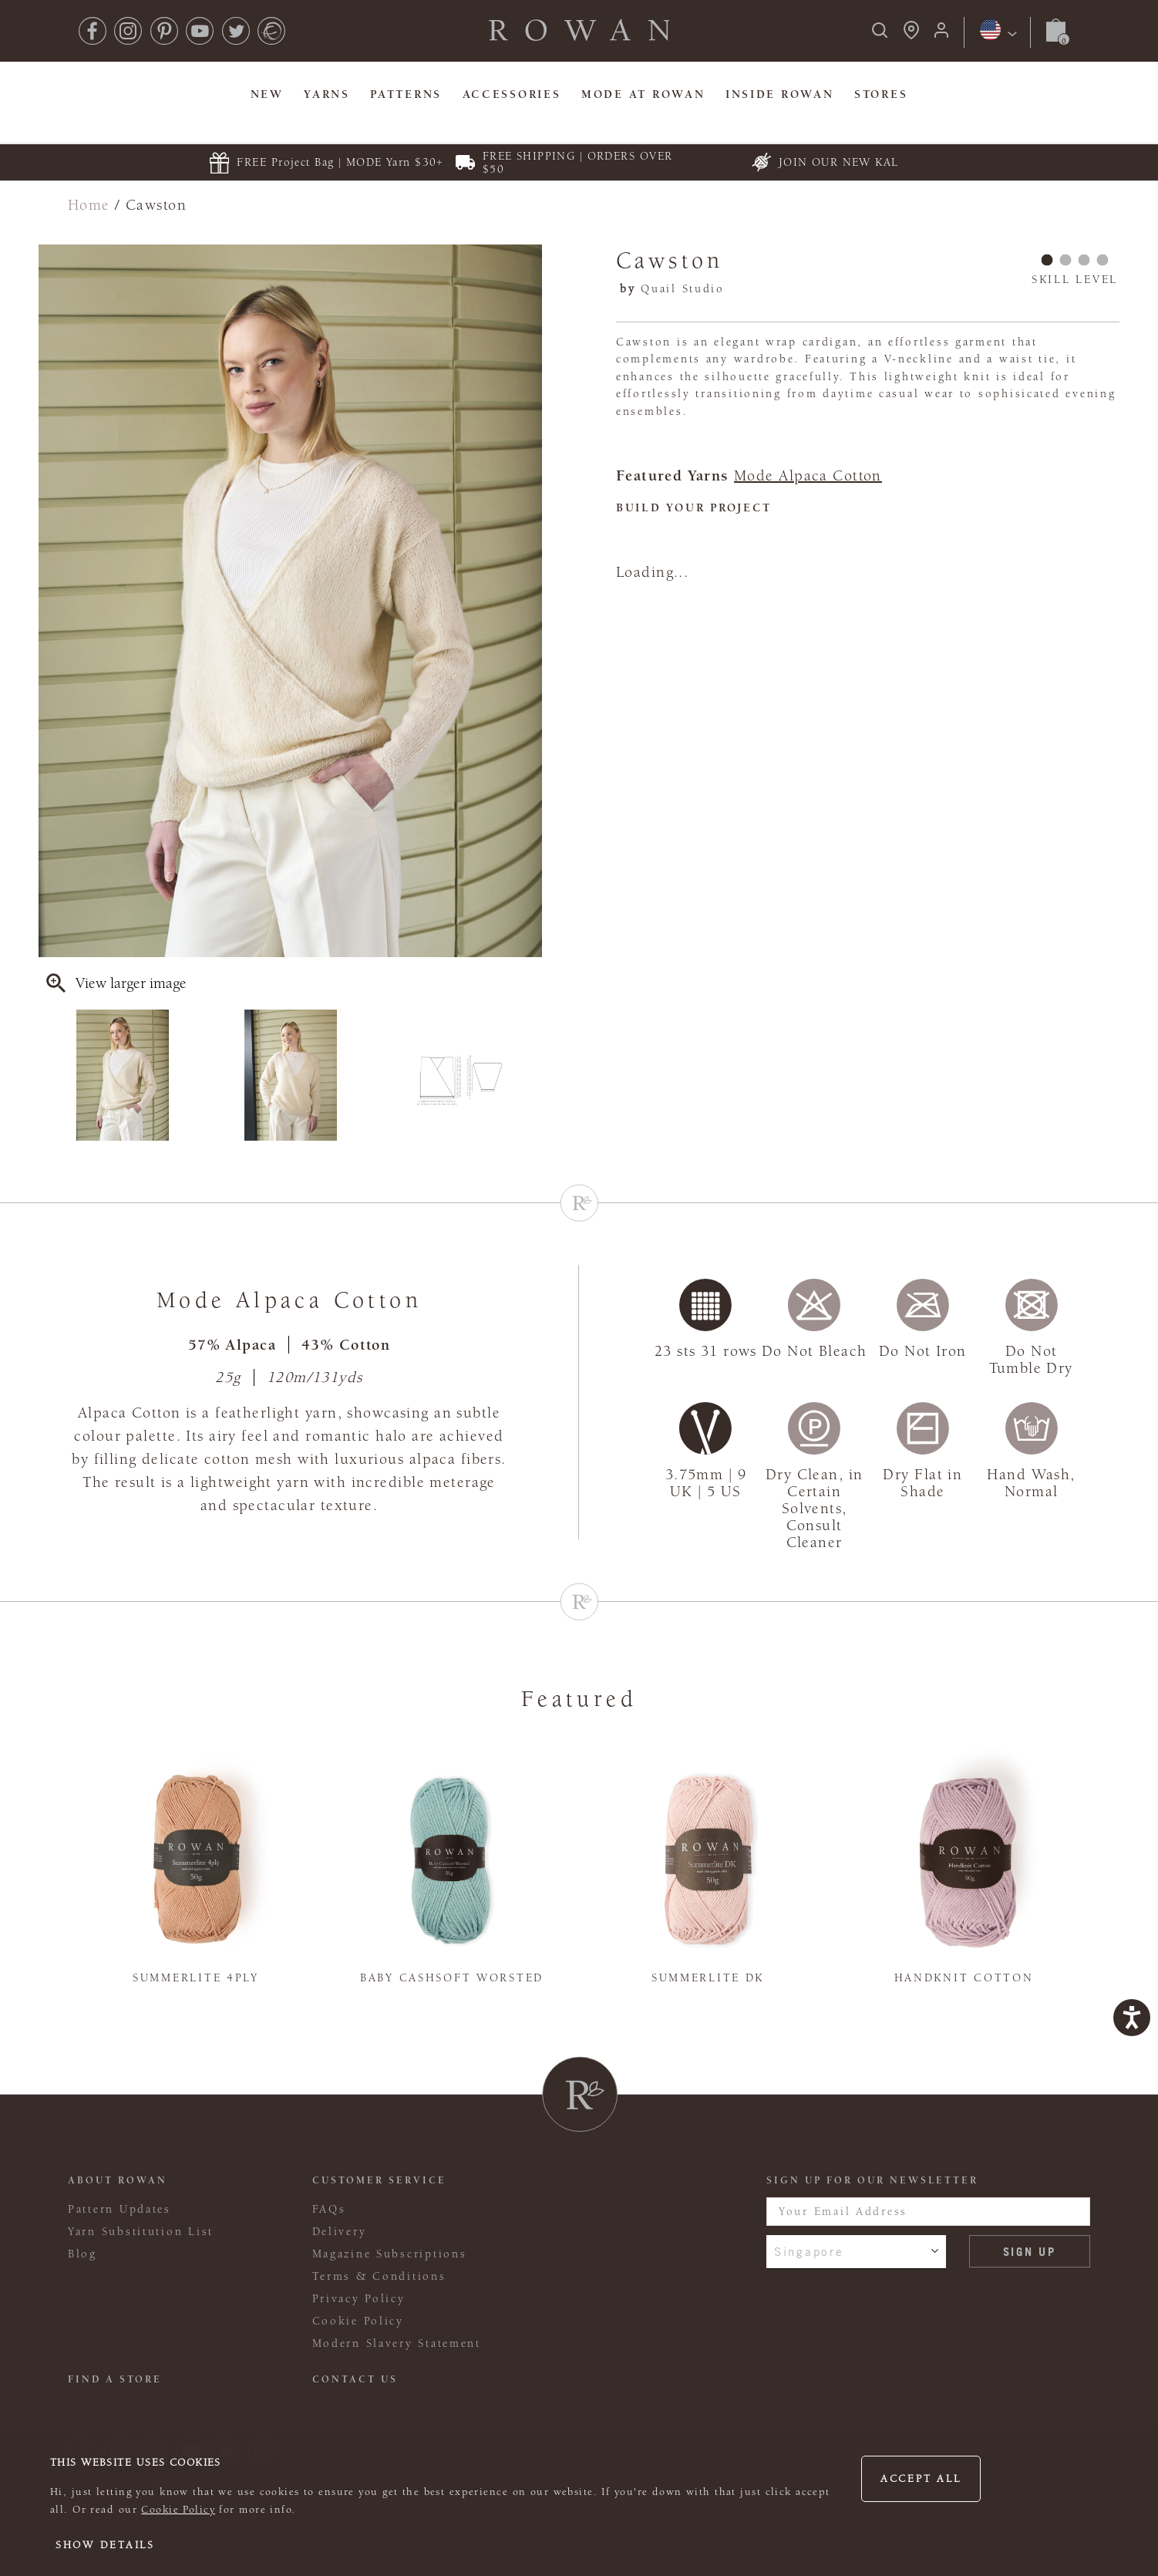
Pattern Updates (119, 2209)
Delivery (339, 2231)
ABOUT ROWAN (117, 2180)
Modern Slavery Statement (396, 2343)
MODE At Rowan (643, 94)
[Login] (941, 35)
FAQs (329, 2209)
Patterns (406, 94)
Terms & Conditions (379, 2276)
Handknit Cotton (964, 1977)
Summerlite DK (707, 1977)
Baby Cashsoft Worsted (452, 1977)
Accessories (512, 94)
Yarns (327, 94)
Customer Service (379, 2180)
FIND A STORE (115, 2379)
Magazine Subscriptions (389, 2254)
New (267, 94)
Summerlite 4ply (196, 1977)
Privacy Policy (359, 2298)
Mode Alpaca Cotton (808, 475)
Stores (880, 94)
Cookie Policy (178, 2510)
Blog (82, 2254)
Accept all (920, 2479)
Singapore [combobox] (809, 2251)
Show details (105, 2545)
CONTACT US (355, 2379)
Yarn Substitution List (141, 2231)
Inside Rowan (779, 94)
